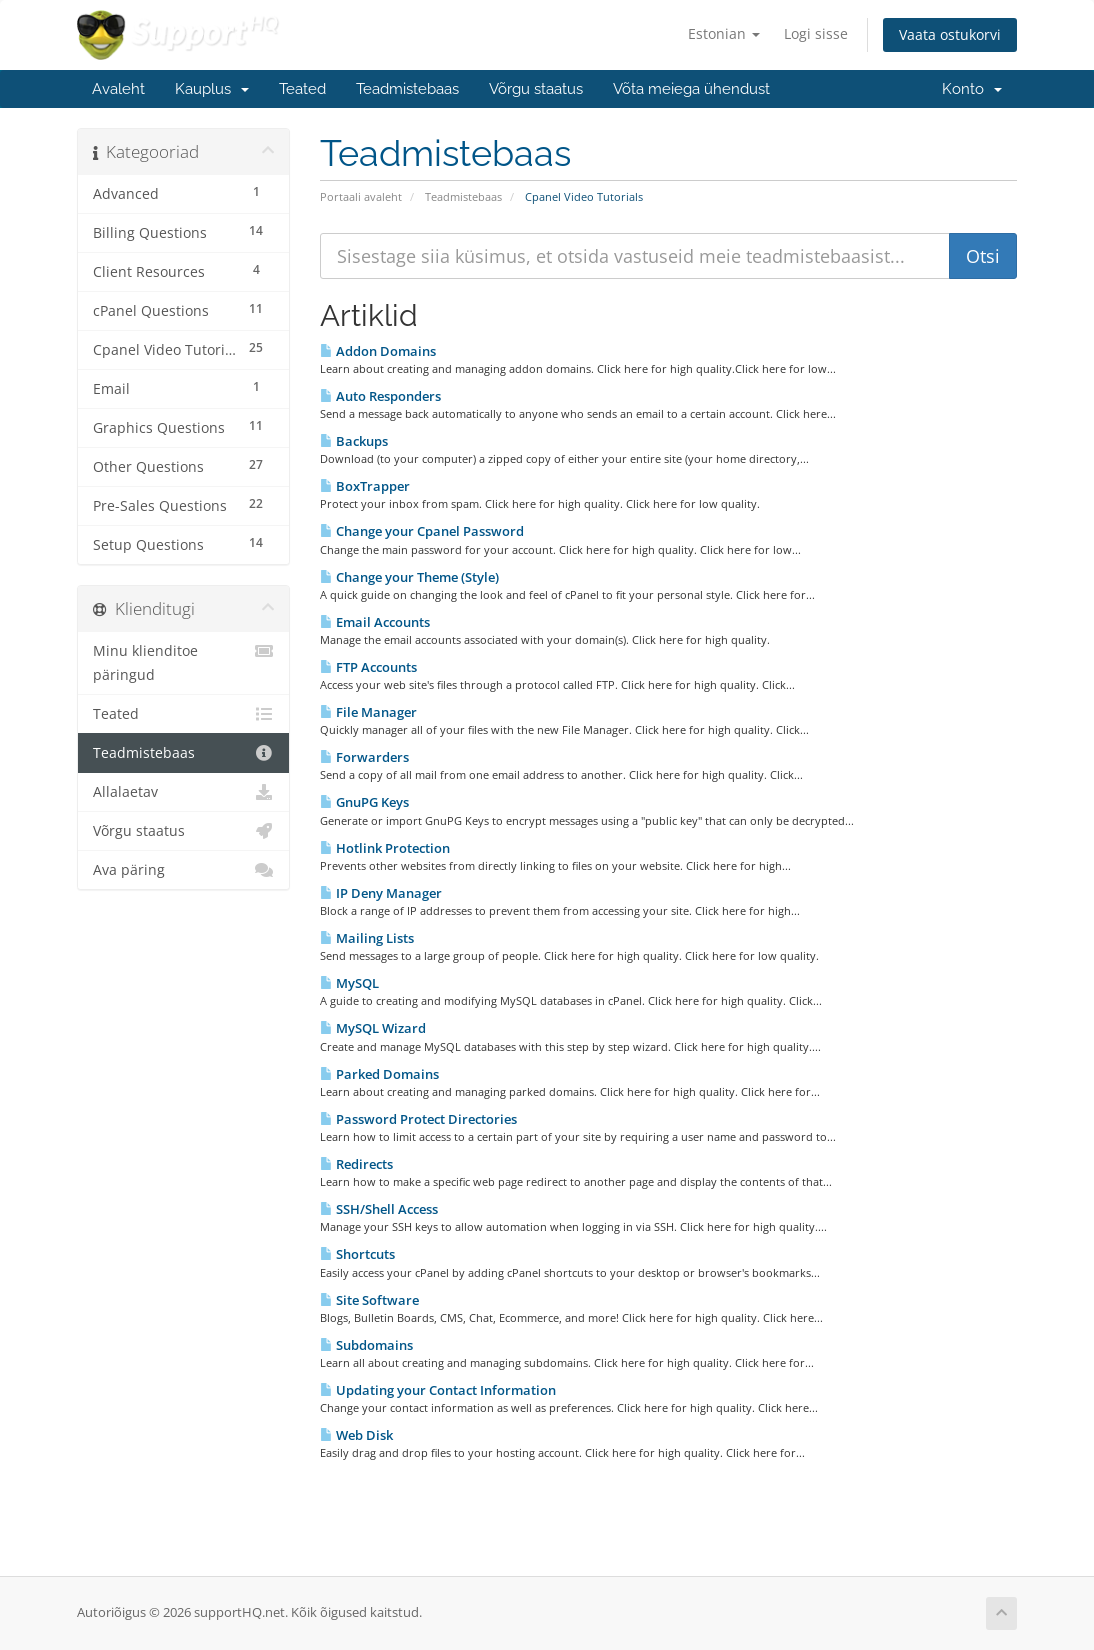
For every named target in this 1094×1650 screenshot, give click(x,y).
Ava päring (183, 870)
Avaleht (118, 89)
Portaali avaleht (361, 196)
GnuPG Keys (364, 802)
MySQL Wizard (373, 1028)
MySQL (349, 983)
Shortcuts (357, 1254)
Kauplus (212, 89)
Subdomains (366, 1345)
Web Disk (356, 1435)
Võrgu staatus (536, 89)
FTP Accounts (368, 667)
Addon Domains (378, 351)
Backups (354, 441)
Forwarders (364, 757)
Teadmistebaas (407, 89)
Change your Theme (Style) (409, 577)
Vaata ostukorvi (950, 34)
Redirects (356, 1164)
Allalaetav (183, 792)
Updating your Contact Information (438, 1390)
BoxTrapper (365, 486)
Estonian (724, 33)
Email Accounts (375, 622)
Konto (972, 89)
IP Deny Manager (381, 893)
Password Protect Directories (418, 1119)
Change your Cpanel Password (422, 531)
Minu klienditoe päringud (183, 661)
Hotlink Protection (385, 848)
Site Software (369, 1300)
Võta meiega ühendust (691, 89)
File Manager (368, 712)
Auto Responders (380, 396)
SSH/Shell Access (379, 1209)
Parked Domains (379, 1074)
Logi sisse (816, 33)
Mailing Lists (367, 938)
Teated (302, 89)
